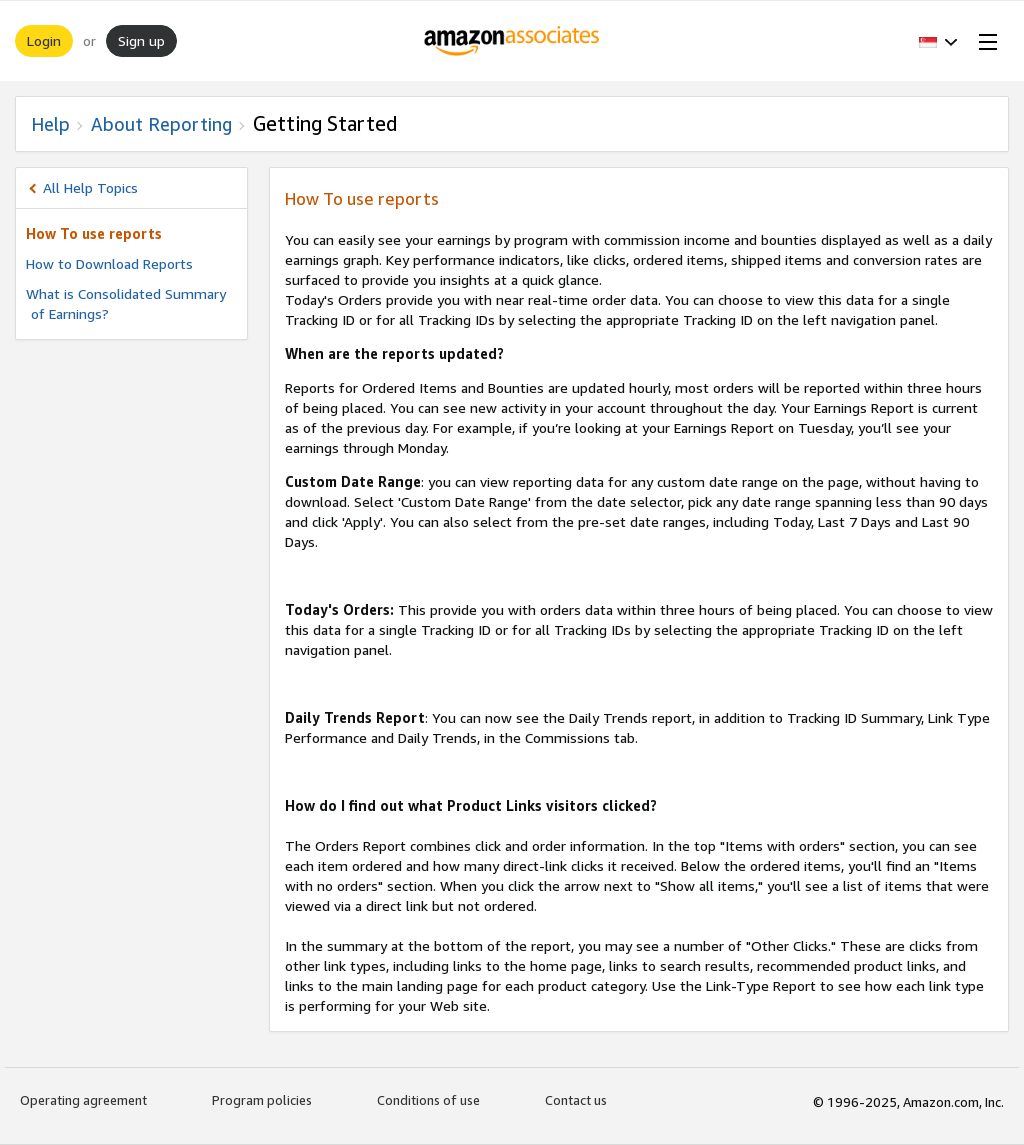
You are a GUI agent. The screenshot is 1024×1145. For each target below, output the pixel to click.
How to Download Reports (109, 263)
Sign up (141, 40)
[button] (938, 41)
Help (50, 124)
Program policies (262, 1100)
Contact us (576, 1100)
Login (44, 40)
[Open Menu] (984, 41)
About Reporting (161, 124)
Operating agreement (83, 1100)
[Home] (512, 41)
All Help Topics (90, 187)
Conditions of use (428, 1100)
